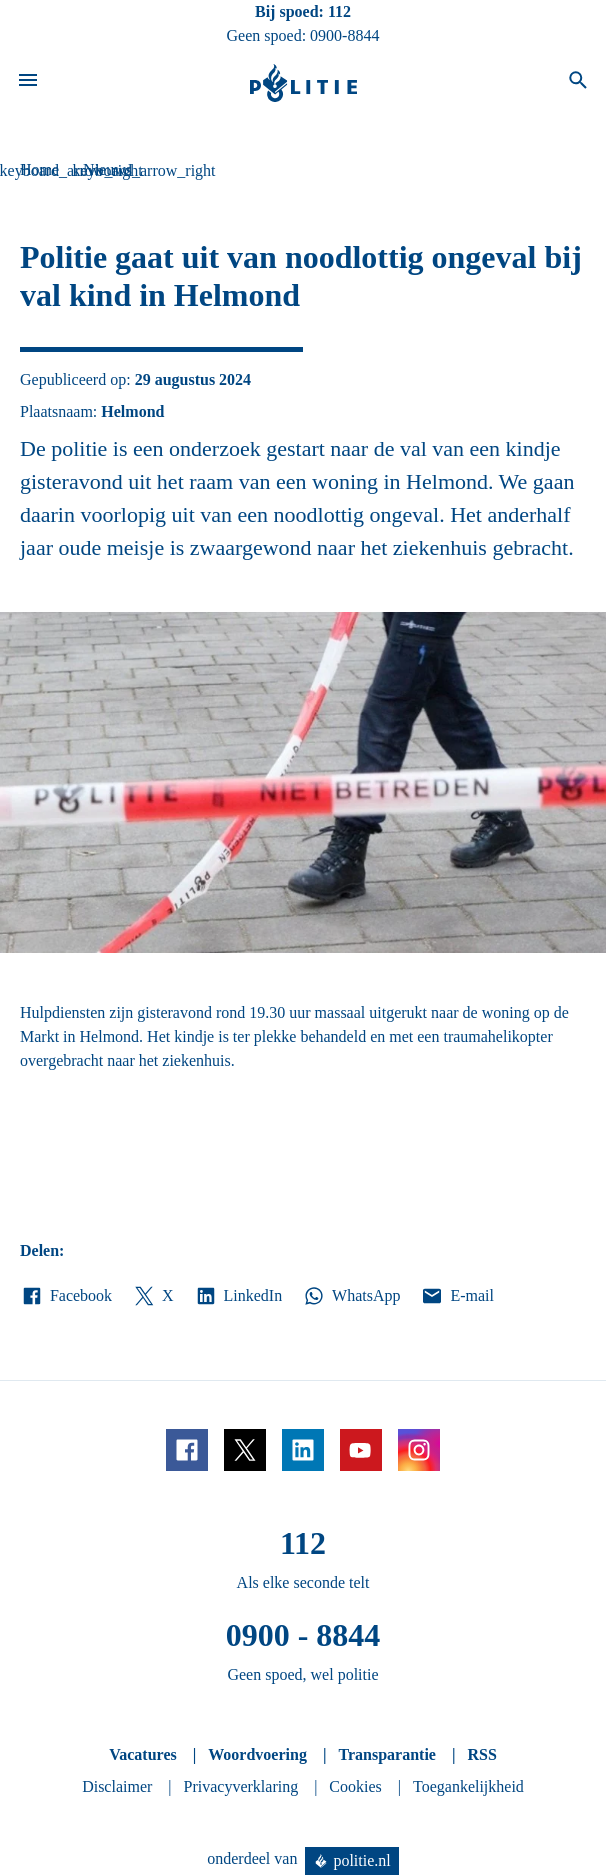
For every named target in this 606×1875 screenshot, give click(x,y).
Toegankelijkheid (468, 1786)
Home (39, 169)
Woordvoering (257, 1754)
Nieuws (107, 169)
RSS (481, 1754)
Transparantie (386, 1754)
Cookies (355, 1786)
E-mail (456, 1296)
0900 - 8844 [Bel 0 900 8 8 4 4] (303, 1635)
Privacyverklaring (241, 1786)
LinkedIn (238, 1296)
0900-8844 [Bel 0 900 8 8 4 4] (344, 35)
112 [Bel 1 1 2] (339, 11)
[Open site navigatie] (28, 83)
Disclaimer (117, 1786)
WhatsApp (351, 1296)
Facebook (66, 1296)
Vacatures (143, 1754)
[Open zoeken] (578, 83)
